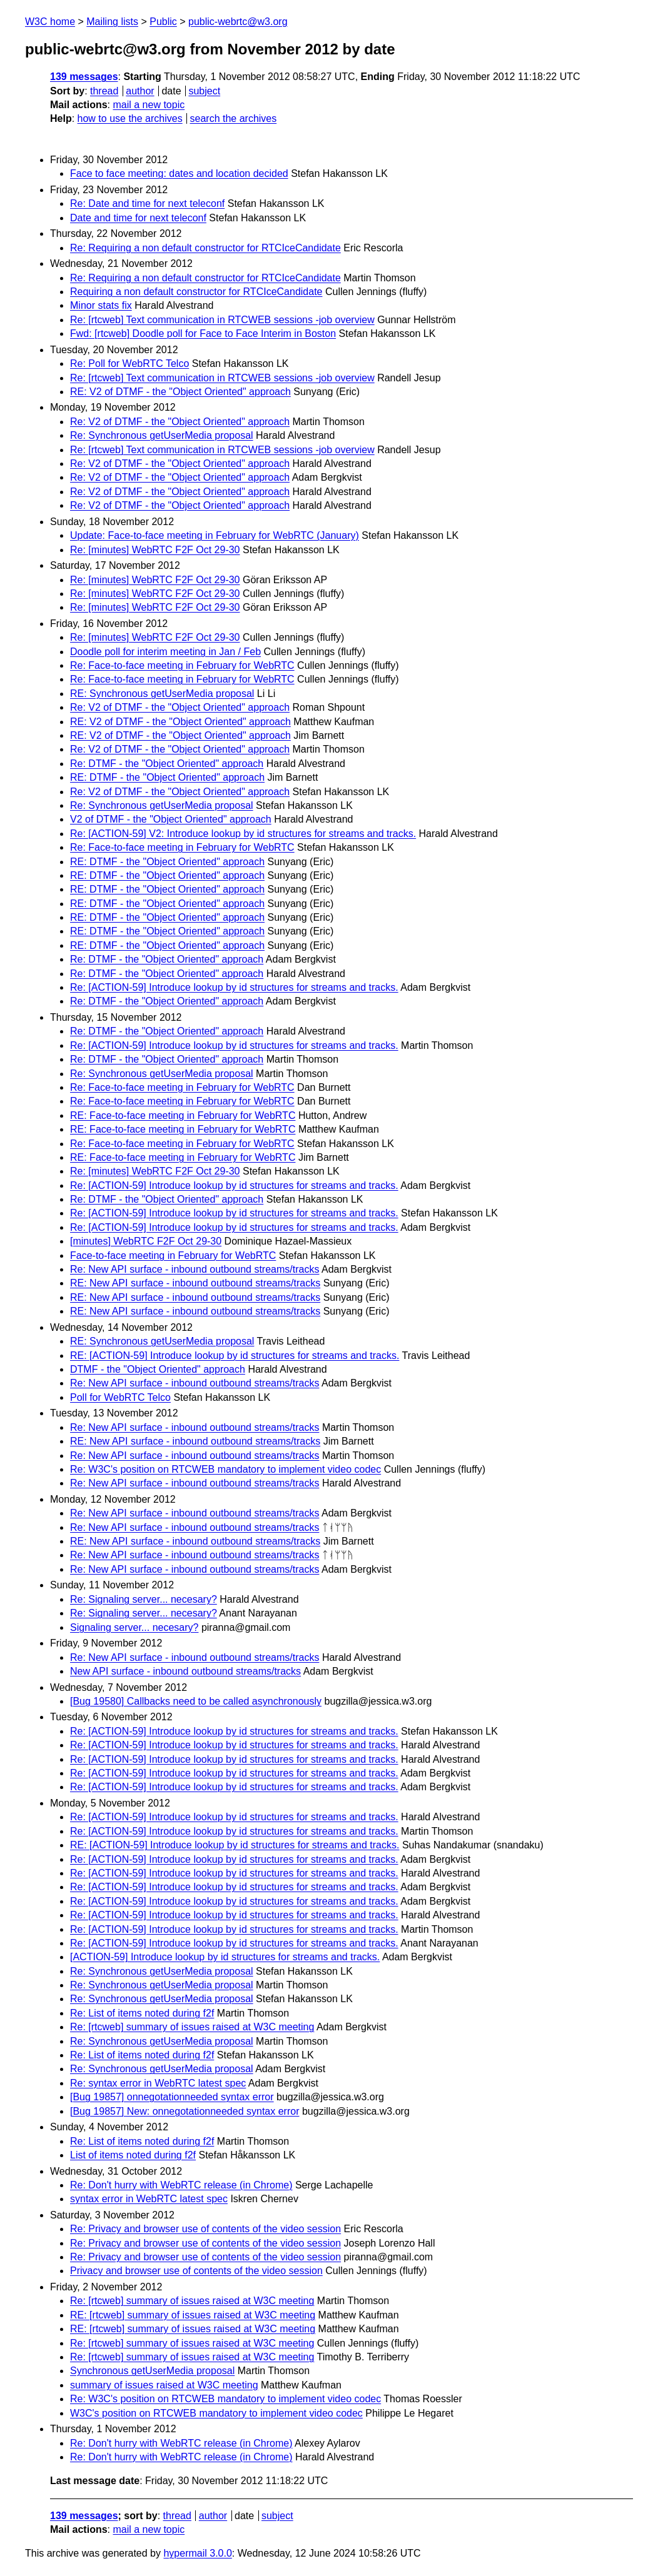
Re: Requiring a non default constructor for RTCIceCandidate (205, 248)
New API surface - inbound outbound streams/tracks (185, 1671)
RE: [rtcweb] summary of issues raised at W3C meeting (192, 2315)
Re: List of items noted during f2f (142, 2013)
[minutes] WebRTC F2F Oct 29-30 (145, 1241)
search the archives (233, 118)
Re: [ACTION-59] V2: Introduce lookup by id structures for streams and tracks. (243, 833)
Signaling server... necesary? (134, 1627)
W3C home (50, 21)
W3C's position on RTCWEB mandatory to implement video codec (216, 2413)
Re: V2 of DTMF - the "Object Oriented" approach (180, 421)
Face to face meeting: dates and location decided (179, 173)
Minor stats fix (101, 305)
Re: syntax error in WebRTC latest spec (158, 2083)
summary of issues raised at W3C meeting (164, 2385)
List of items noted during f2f (133, 2155)
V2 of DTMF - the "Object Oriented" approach (170, 819)
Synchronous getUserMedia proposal (152, 2370)
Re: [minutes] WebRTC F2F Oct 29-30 (155, 549)
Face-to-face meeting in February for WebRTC (173, 1255)
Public (163, 21)
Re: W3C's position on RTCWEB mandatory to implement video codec (225, 1469)
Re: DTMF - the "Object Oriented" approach (166, 763)
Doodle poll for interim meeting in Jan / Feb (165, 651)
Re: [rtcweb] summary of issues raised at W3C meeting (192, 2027)
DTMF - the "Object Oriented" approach (157, 1369)
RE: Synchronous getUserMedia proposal (162, 693)
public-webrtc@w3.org (238, 21)
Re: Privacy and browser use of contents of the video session (205, 2228)
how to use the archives (130, 118)
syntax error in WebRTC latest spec (149, 2198)
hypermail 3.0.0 (197, 2553)
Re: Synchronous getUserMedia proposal (161, 435)
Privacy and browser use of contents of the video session (196, 2270)
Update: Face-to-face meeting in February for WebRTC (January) (214, 535)
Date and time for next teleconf (138, 218)
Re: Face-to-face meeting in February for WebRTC (182, 665)
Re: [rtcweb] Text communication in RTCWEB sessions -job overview (222, 319)
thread (104, 91)
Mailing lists (112, 21)
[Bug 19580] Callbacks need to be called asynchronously (195, 1701)
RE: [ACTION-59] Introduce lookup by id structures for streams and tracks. (234, 1355)
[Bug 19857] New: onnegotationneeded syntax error (184, 2111)
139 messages (84, 76)
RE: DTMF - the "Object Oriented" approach (167, 777)
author (140, 91)
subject (204, 91)
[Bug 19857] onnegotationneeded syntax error (172, 2097)
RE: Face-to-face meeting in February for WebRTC (182, 1115)
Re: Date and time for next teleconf (147, 203)
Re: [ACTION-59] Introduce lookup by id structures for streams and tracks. (234, 987)
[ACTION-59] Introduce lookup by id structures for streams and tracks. (225, 1957)
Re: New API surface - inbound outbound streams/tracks (194, 1269)
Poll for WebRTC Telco (120, 1397)
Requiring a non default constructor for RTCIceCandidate (196, 291)
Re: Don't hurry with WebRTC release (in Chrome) (181, 2185)
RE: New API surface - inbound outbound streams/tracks (195, 1283)
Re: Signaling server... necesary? (143, 1599)
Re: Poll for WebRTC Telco (129, 363)
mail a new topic (149, 104)
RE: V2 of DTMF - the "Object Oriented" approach (180, 391)
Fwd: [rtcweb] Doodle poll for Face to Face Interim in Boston (203, 333)
